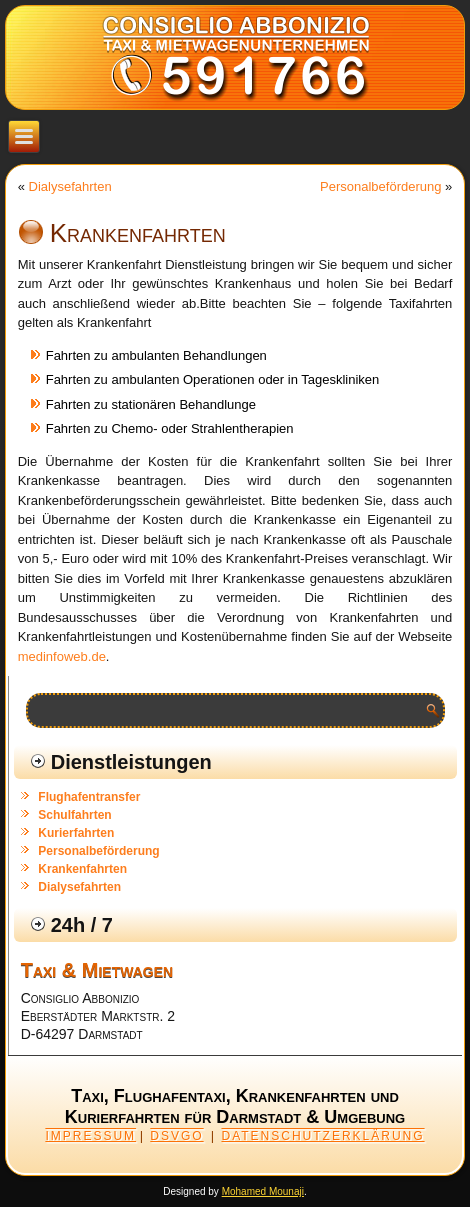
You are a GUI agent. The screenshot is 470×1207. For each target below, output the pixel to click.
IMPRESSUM (90, 1136)
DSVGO (176, 1136)
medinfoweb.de (62, 656)
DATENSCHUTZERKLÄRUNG (322, 1136)
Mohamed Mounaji (263, 1191)
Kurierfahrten (76, 833)
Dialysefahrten (70, 186)
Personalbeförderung (380, 186)
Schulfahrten (74, 815)
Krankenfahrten (82, 869)
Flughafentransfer (89, 797)
